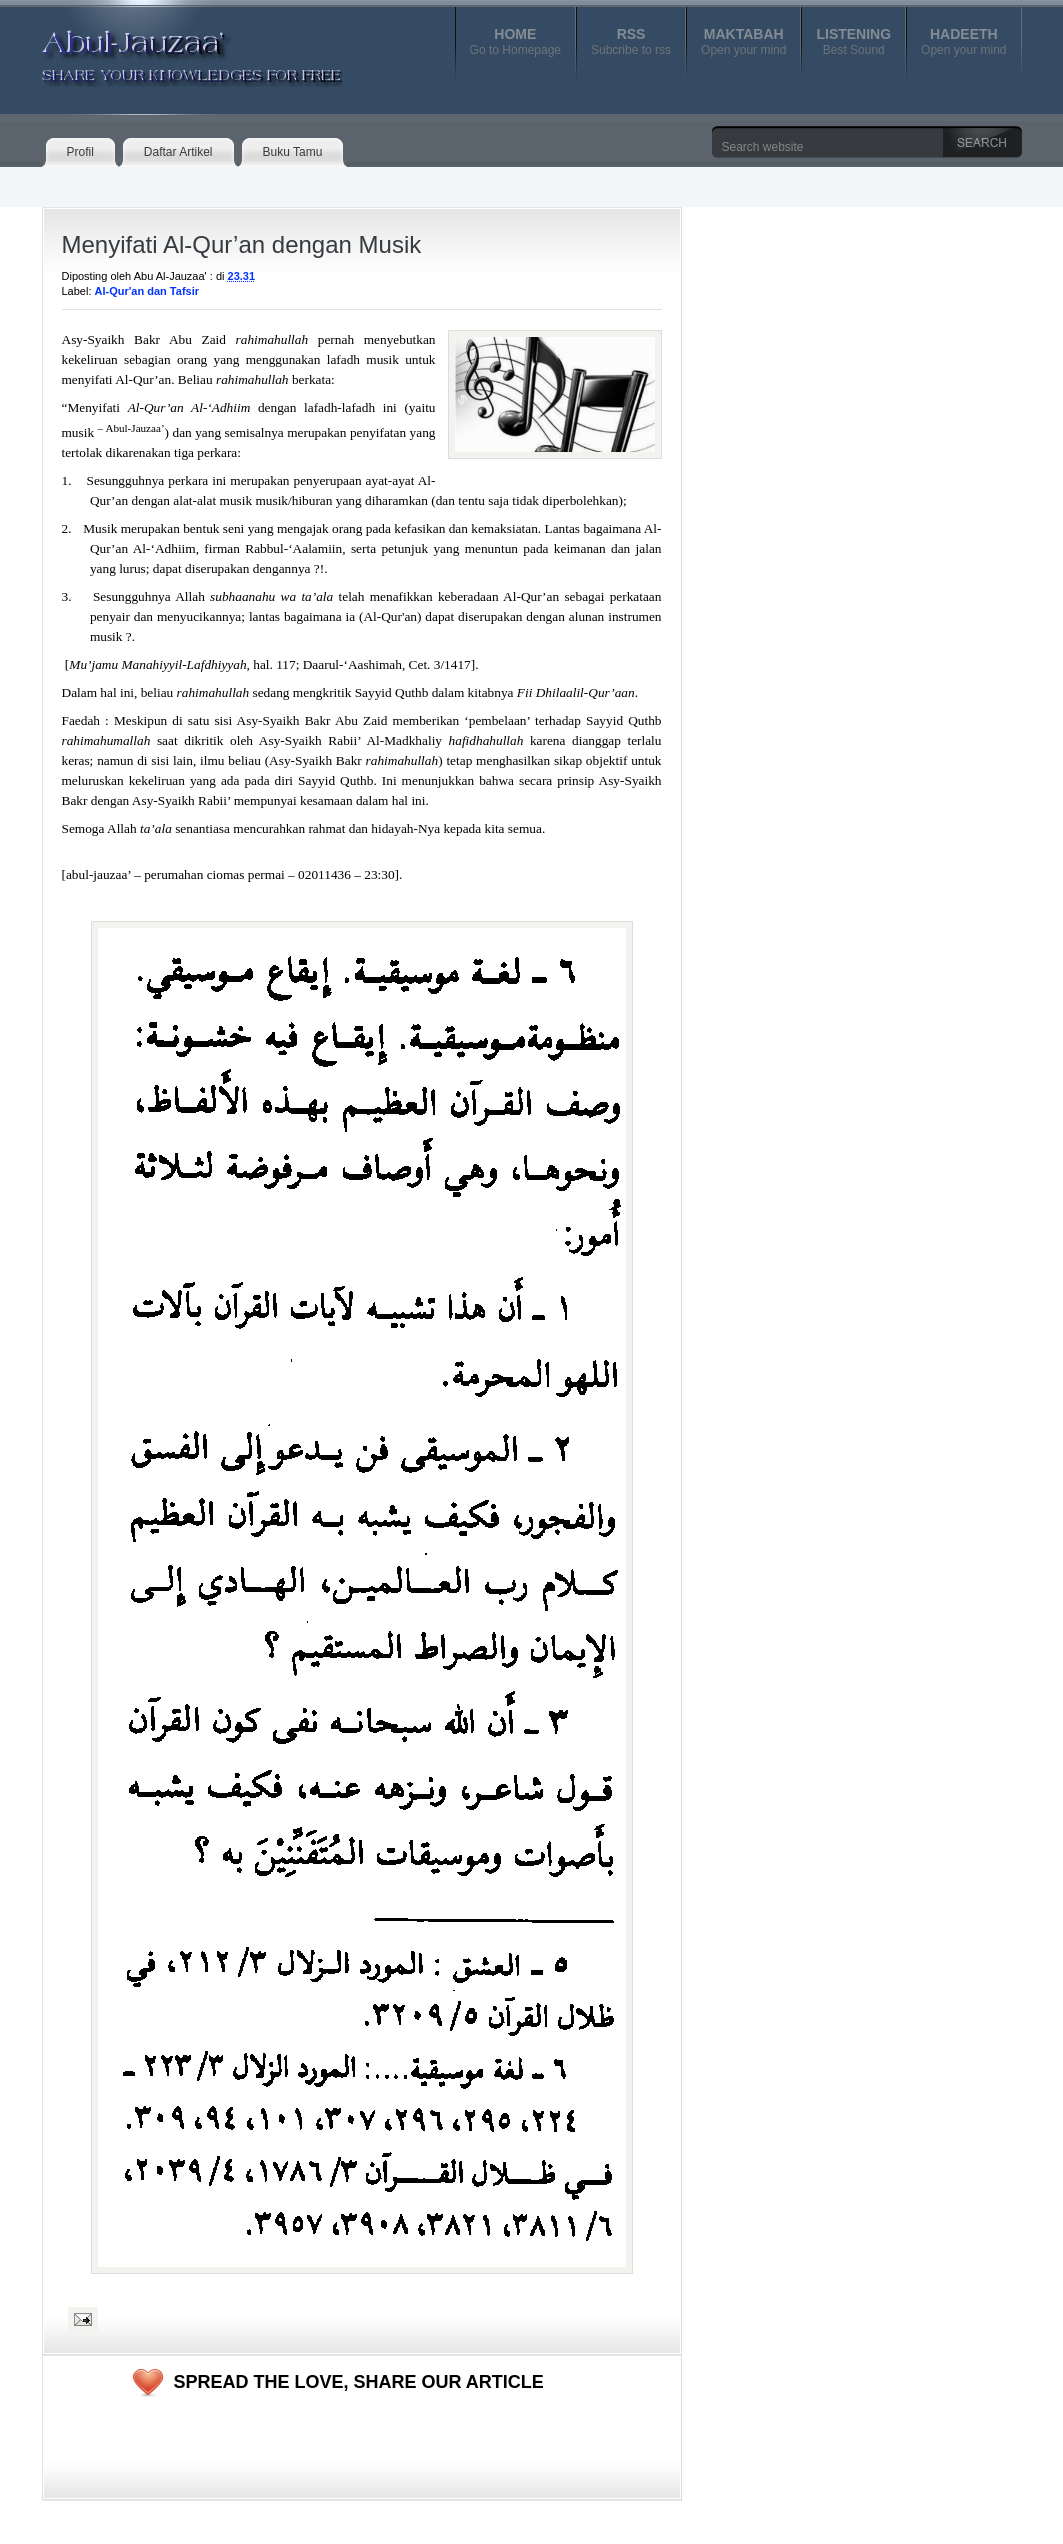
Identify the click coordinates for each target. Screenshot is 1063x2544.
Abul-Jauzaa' (171, 49)
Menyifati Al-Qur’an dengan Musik (242, 244)
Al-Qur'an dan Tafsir (147, 291)
